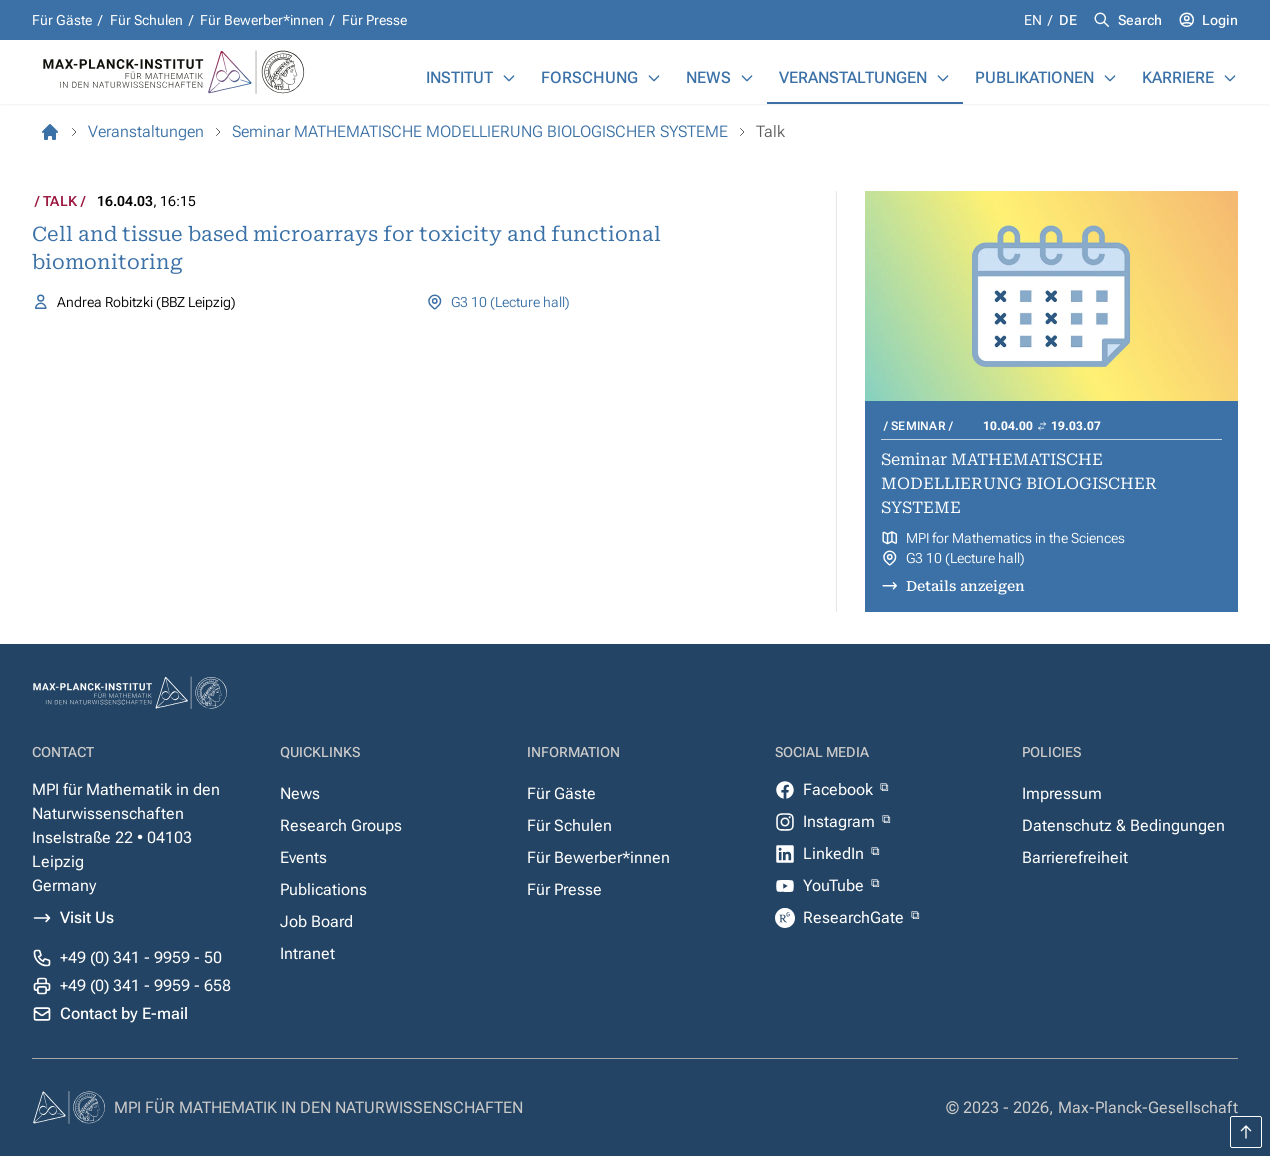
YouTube (835, 885)
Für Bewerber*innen (262, 20)
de (1068, 20)
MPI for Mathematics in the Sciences (1015, 538)
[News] (747, 78)
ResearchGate (855, 917)
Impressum (1062, 793)
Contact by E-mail (124, 1013)
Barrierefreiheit (1075, 857)
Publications (323, 889)
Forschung (589, 77)
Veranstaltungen (853, 77)
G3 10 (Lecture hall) (510, 302)
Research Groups (341, 825)
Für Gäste (62, 20)
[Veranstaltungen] (943, 78)
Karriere (1178, 77)
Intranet (307, 953)
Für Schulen (146, 20)
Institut (459, 77)
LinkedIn (835, 853)
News (708, 77)
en (1034, 20)
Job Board (316, 921)
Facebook (840, 789)
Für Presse (374, 20)
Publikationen (1034, 77)
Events (303, 857)
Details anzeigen (965, 586)
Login (1220, 20)
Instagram (841, 821)
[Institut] (509, 78)
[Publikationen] (1110, 78)
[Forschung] (654, 78)
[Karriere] (1230, 78)
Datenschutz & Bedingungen (1123, 825)
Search (1140, 20)
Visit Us (87, 917)
